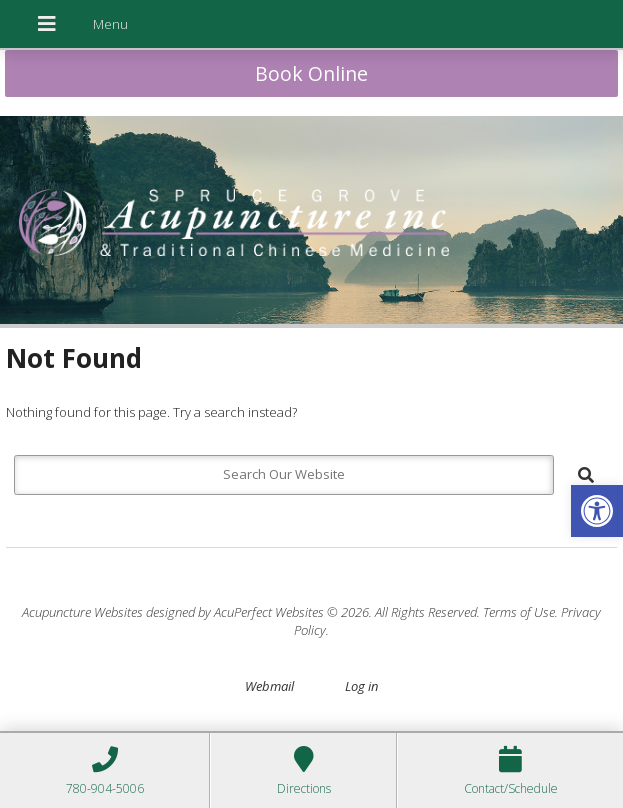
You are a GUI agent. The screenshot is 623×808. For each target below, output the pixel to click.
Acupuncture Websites (82, 612)
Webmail (269, 686)
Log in (361, 686)
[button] (597, 511)
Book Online (311, 73)
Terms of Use (519, 612)
